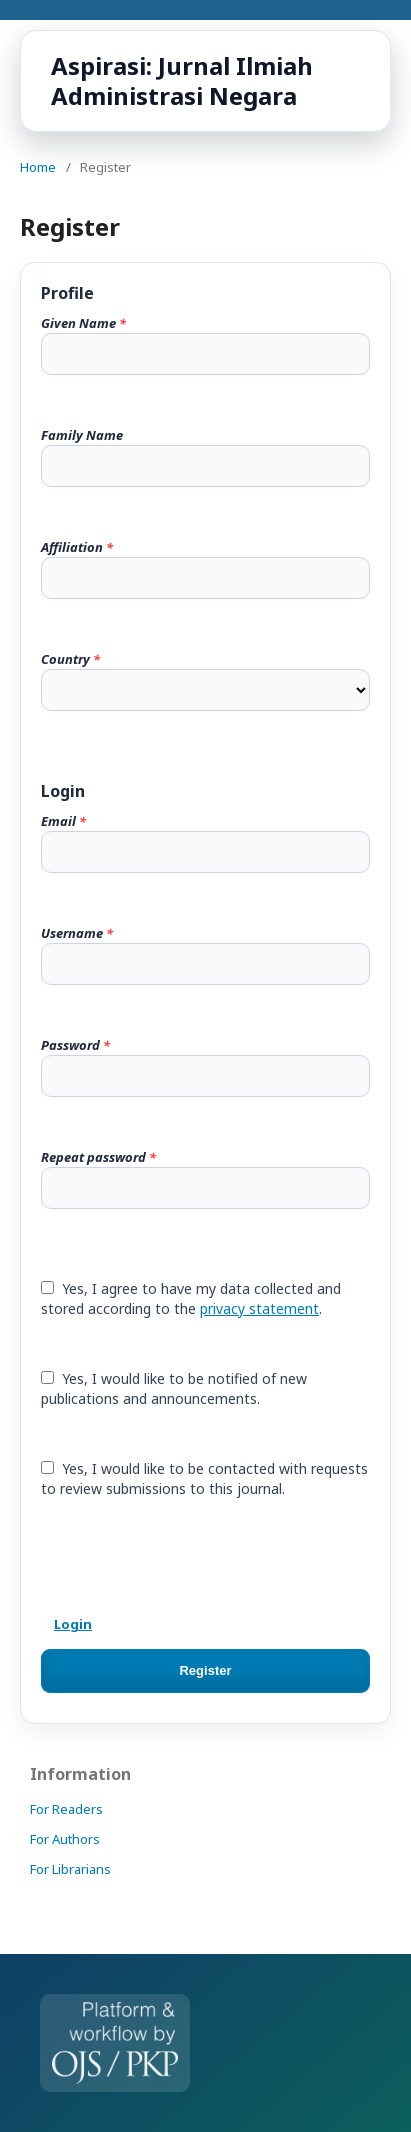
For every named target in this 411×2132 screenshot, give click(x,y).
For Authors (65, 1839)
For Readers (66, 1809)
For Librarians (70, 1869)
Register (205, 1670)
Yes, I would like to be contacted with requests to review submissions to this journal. (204, 1478)
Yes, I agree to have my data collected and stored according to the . (191, 1298)
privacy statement (259, 1308)
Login (73, 1624)
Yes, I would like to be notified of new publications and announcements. (174, 1388)
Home (38, 167)
